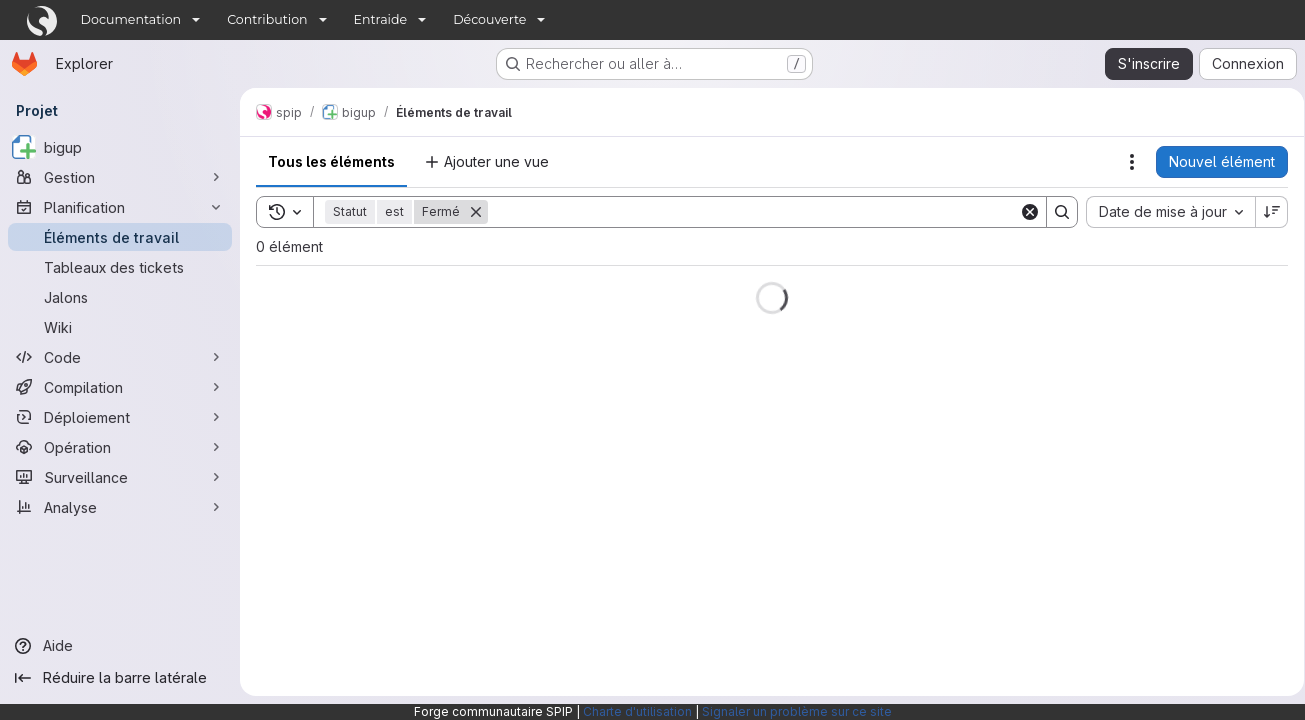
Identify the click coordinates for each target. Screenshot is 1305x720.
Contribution (267, 19)
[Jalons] (120, 297)
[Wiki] (120, 327)
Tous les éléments (331, 161)
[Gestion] (120, 177)
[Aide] (120, 646)
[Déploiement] (120, 417)
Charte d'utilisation (637, 711)
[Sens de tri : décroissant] (1265, 212)
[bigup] (120, 147)
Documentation (131, 19)
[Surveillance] (120, 477)
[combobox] (1163, 212)
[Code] (120, 357)
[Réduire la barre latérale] (120, 678)
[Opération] (120, 447)
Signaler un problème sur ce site (797, 711)
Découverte (489, 19)
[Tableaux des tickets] (120, 267)
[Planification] (120, 207)
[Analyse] (120, 507)
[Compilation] (120, 387)
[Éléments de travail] (120, 237)
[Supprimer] (476, 212)
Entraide (381, 19)
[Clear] (1023, 212)
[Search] (750, 212)
